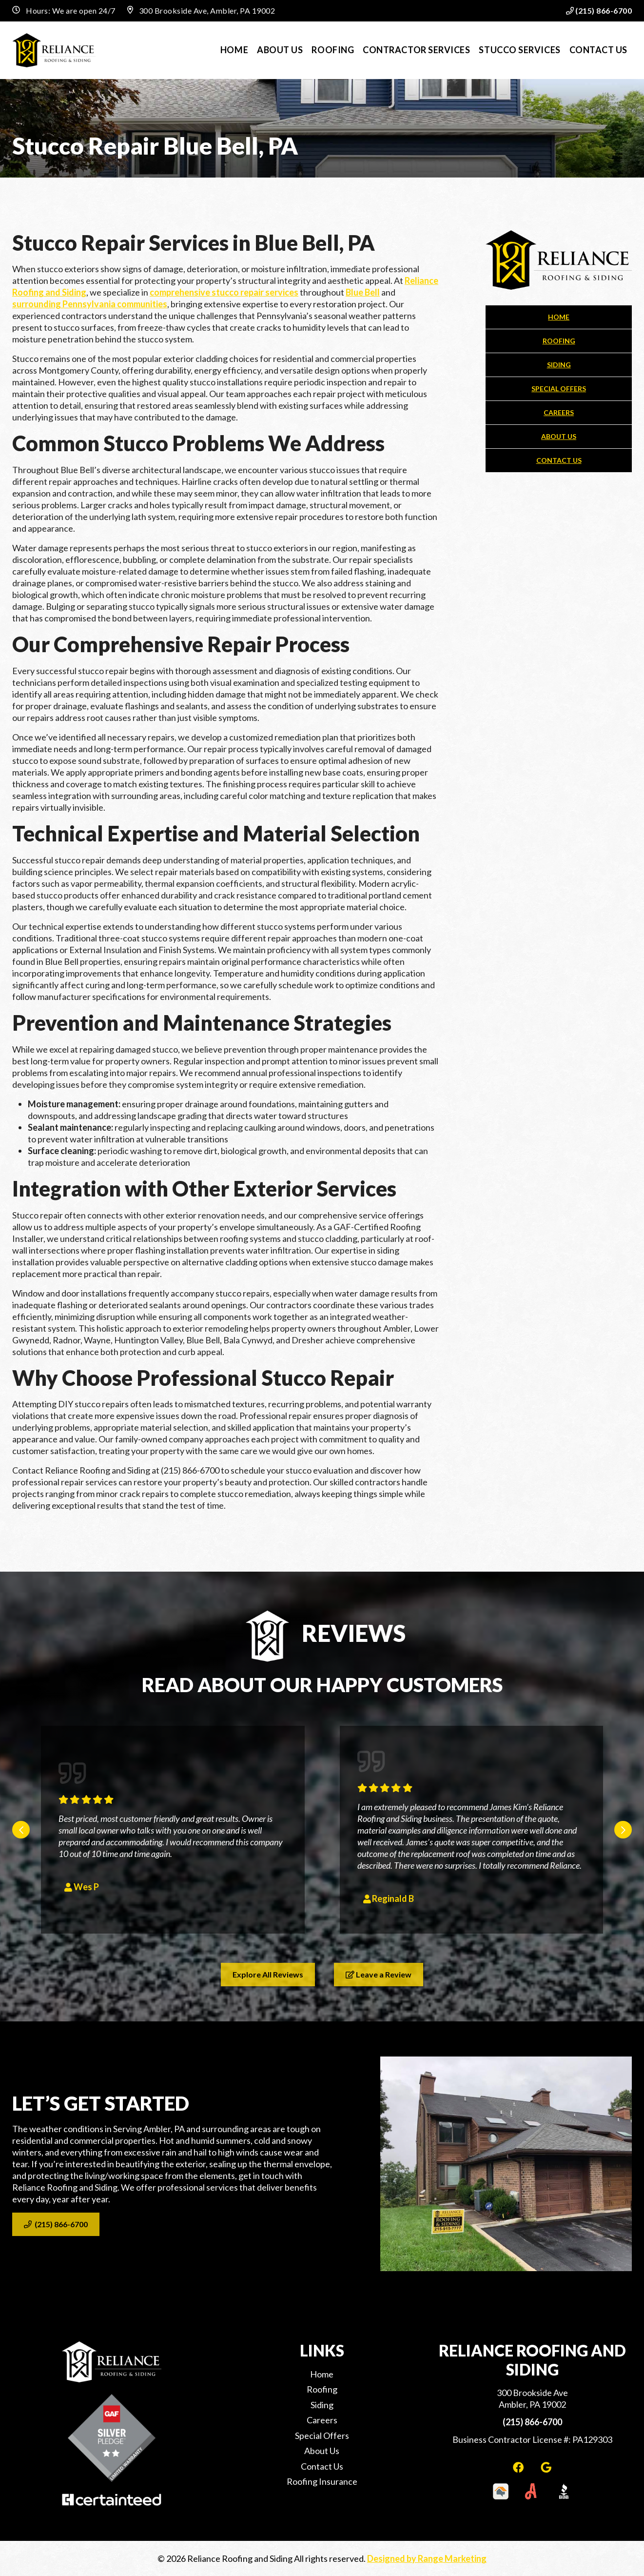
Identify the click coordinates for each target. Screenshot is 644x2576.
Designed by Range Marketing (427, 2558)
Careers (559, 412)
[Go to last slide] (21, 1829)
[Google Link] (546, 2467)
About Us (280, 49)
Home (234, 49)
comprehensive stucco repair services (224, 292)
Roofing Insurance (322, 2481)
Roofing (333, 49)
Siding (559, 364)
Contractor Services (416, 49)
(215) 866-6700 (599, 10)
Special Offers (558, 388)
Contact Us (598, 49)
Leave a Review (378, 1974)
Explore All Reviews (268, 1974)
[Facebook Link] (518, 2467)
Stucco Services (519, 49)
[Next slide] (623, 1829)
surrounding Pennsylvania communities (89, 304)
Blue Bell (363, 292)
